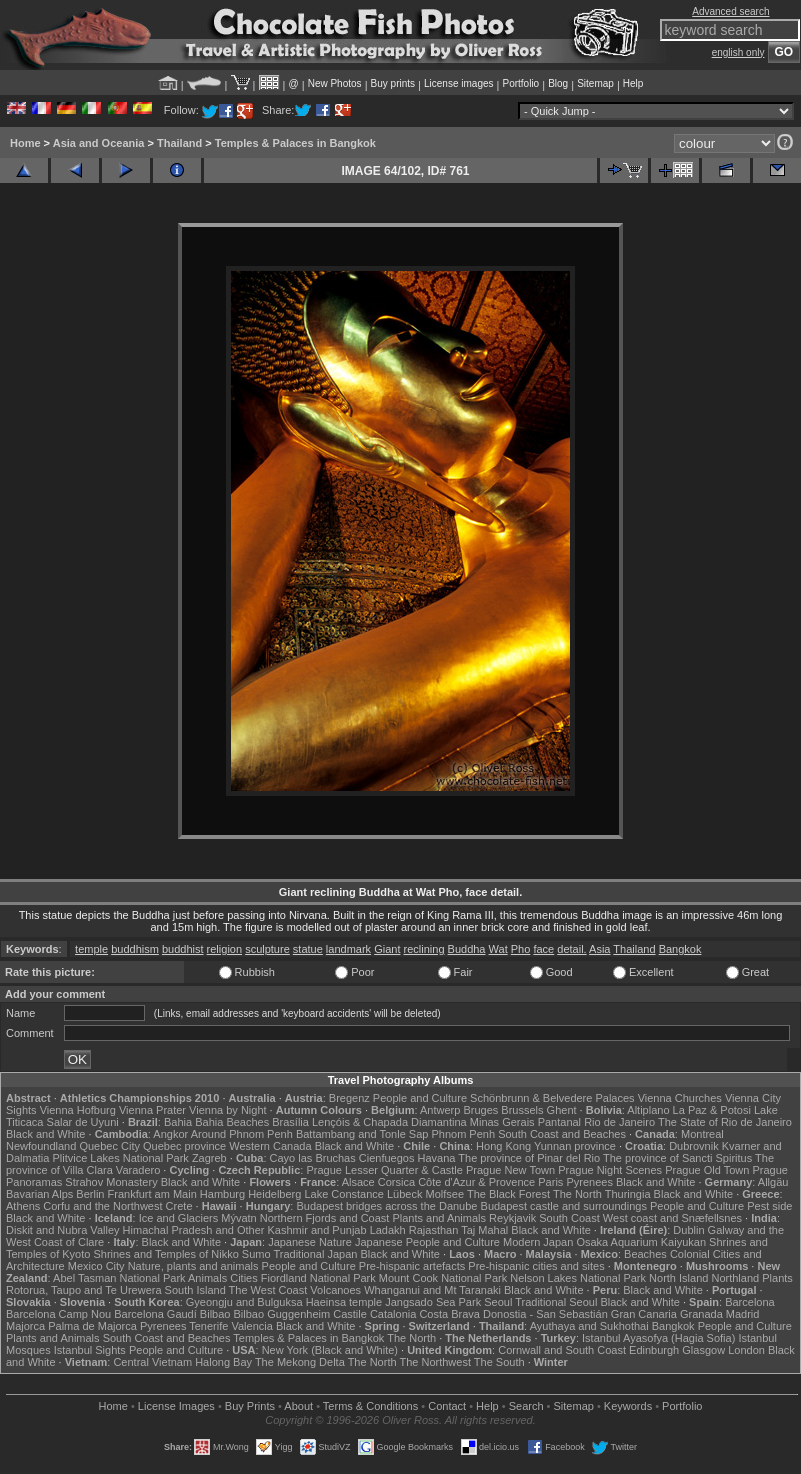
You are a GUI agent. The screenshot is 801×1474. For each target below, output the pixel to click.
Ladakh (388, 1230)
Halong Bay (223, 1362)
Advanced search (730, 11)
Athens (23, 1206)
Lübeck (404, 1194)
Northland (735, 1278)
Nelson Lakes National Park (578, 1278)
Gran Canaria (644, 1314)
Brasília (290, 1122)
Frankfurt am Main (152, 1194)
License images (458, 83)
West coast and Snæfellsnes (672, 1218)
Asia (599, 949)
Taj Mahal (484, 1230)
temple (91, 949)
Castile (350, 1314)
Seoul (498, 1302)
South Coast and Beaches (562, 1134)
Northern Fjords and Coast (325, 1218)
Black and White (45, 1134)
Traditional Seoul (556, 1302)
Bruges (480, 1110)
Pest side (769, 1206)
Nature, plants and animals (193, 1266)
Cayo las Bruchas (313, 1158)
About (298, 1406)
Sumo (256, 1254)
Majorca (25, 1326)
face (543, 949)
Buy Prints (250, 1406)
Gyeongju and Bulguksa (244, 1302)
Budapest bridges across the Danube (386, 1206)
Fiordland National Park (318, 1278)
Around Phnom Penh (242, 1134)
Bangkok (680, 949)
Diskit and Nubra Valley (63, 1230)
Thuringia (628, 1194)
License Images (176, 1406)
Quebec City (109, 1146)
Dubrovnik (694, 1146)
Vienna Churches (680, 1098)
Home (25, 143)
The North (577, 1194)
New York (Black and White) (330, 1350)
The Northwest (435, 1362)
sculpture (267, 949)
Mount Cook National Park (443, 1278)
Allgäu (773, 1182)
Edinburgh (654, 1350)
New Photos (335, 83)
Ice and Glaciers (178, 1218)
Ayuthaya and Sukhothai (589, 1326)
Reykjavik (512, 1218)
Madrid (743, 1314)
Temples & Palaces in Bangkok (295, 143)
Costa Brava (449, 1314)
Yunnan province (575, 1146)
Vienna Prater (152, 1110)
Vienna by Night (227, 1110)
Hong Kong (503, 1146)
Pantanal (559, 1122)
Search (526, 1406)
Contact (447, 1406)
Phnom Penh (463, 1134)
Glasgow (703, 1350)
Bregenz (349, 1098)
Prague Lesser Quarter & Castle (384, 1170)
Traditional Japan (315, 1254)
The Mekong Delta (300, 1362)
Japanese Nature (310, 1242)
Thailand (179, 143)
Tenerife (208, 1326)
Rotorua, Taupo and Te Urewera (84, 1290)
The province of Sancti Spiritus (677, 1158)
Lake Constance (344, 1194)
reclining (424, 949)
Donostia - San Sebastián (545, 1314)
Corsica (396, 1182)
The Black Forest (508, 1194)
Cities (244, 1278)
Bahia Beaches (232, 1122)
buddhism (135, 949)
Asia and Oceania (99, 143)
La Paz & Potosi (712, 1110)
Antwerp (440, 1110)
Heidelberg (274, 1194)
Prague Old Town (707, 1170)
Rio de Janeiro (619, 1122)
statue (308, 949)
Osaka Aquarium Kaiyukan (641, 1242)
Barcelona (750, 1302)
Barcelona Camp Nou (58, 1314)
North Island (678, 1278)
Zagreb (209, 1158)
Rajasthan (434, 1230)
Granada (701, 1314)
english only (738, 52)
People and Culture (420, 1098)
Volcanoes (335, 1290)
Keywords (628, 1406)
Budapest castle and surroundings (564, 1206)
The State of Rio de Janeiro (725, 1122)
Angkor (170, 1134)
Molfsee (445, 1194)
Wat (498, 949)
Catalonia (393, 1314)
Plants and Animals (439, 1218)
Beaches (645, 1254)
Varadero (138, 1170)
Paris (550, 1182)
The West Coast (268, 1290)
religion (224, 949)
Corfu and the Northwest (102, 1206)
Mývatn (238, 1218)
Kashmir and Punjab (317, 1230)
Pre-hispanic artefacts (412, 1266)
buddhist (183, 949)
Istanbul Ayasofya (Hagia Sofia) (658, 1338)
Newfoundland (41, 1146)
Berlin (90, 1194)
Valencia (251, 1326)
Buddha (467, 949)
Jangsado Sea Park (433, 1302)
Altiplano (648, 1110)
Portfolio (520, 83)
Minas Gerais (502, 1122)
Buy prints (393, 83)
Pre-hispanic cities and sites (536, 1266)
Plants (777, 1278)
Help (633, 83)
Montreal (702, 1134)
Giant (387, 949)
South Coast (569, 1218)
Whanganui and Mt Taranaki (432, 1290)
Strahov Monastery (111, 1182)
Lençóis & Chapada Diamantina (389, 1122)
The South (499, 1362)
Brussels (522, 1110)
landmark (348, 949)
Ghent (562, 1110)
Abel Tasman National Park (119, 1278)
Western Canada (270, 1146)
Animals (207, 1278)
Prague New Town (510, 1170)
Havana (437, 1158)
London (746, 1350)
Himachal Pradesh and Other (194, 1230)
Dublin (688, 1230)
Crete (179, 1206)
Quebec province (184, 1146)
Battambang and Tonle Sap (362, 1134)
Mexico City (96, 1266)
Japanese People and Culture (427, 1242)
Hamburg (222, 1194)
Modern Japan (538, 1242)
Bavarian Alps (39, 1194)
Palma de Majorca (92, 1326)
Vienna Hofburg (78, 1110)
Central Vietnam (152, 1362)
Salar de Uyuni (83, 1122)
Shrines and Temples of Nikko (165, 1254)
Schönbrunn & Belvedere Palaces (552, 1098)
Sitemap (595, 83)
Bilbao (215, 1314)
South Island (195, 1290)
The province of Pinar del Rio (529, 1158)
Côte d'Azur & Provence (476, 1182)
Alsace (358, 1182)
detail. (571, 949)
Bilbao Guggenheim (282, 1314)
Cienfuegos (387, 1158)
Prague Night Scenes (610, 1170)
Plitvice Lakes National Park (120, 1158)
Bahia (178, 1122)
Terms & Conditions (370, 1406)
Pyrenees (589, 1182)
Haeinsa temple (344, 1302)
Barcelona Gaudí (155, 1314)
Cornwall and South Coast (562, 1350)
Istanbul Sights (90, 1350)
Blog (558, 83)
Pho (521, 949)
